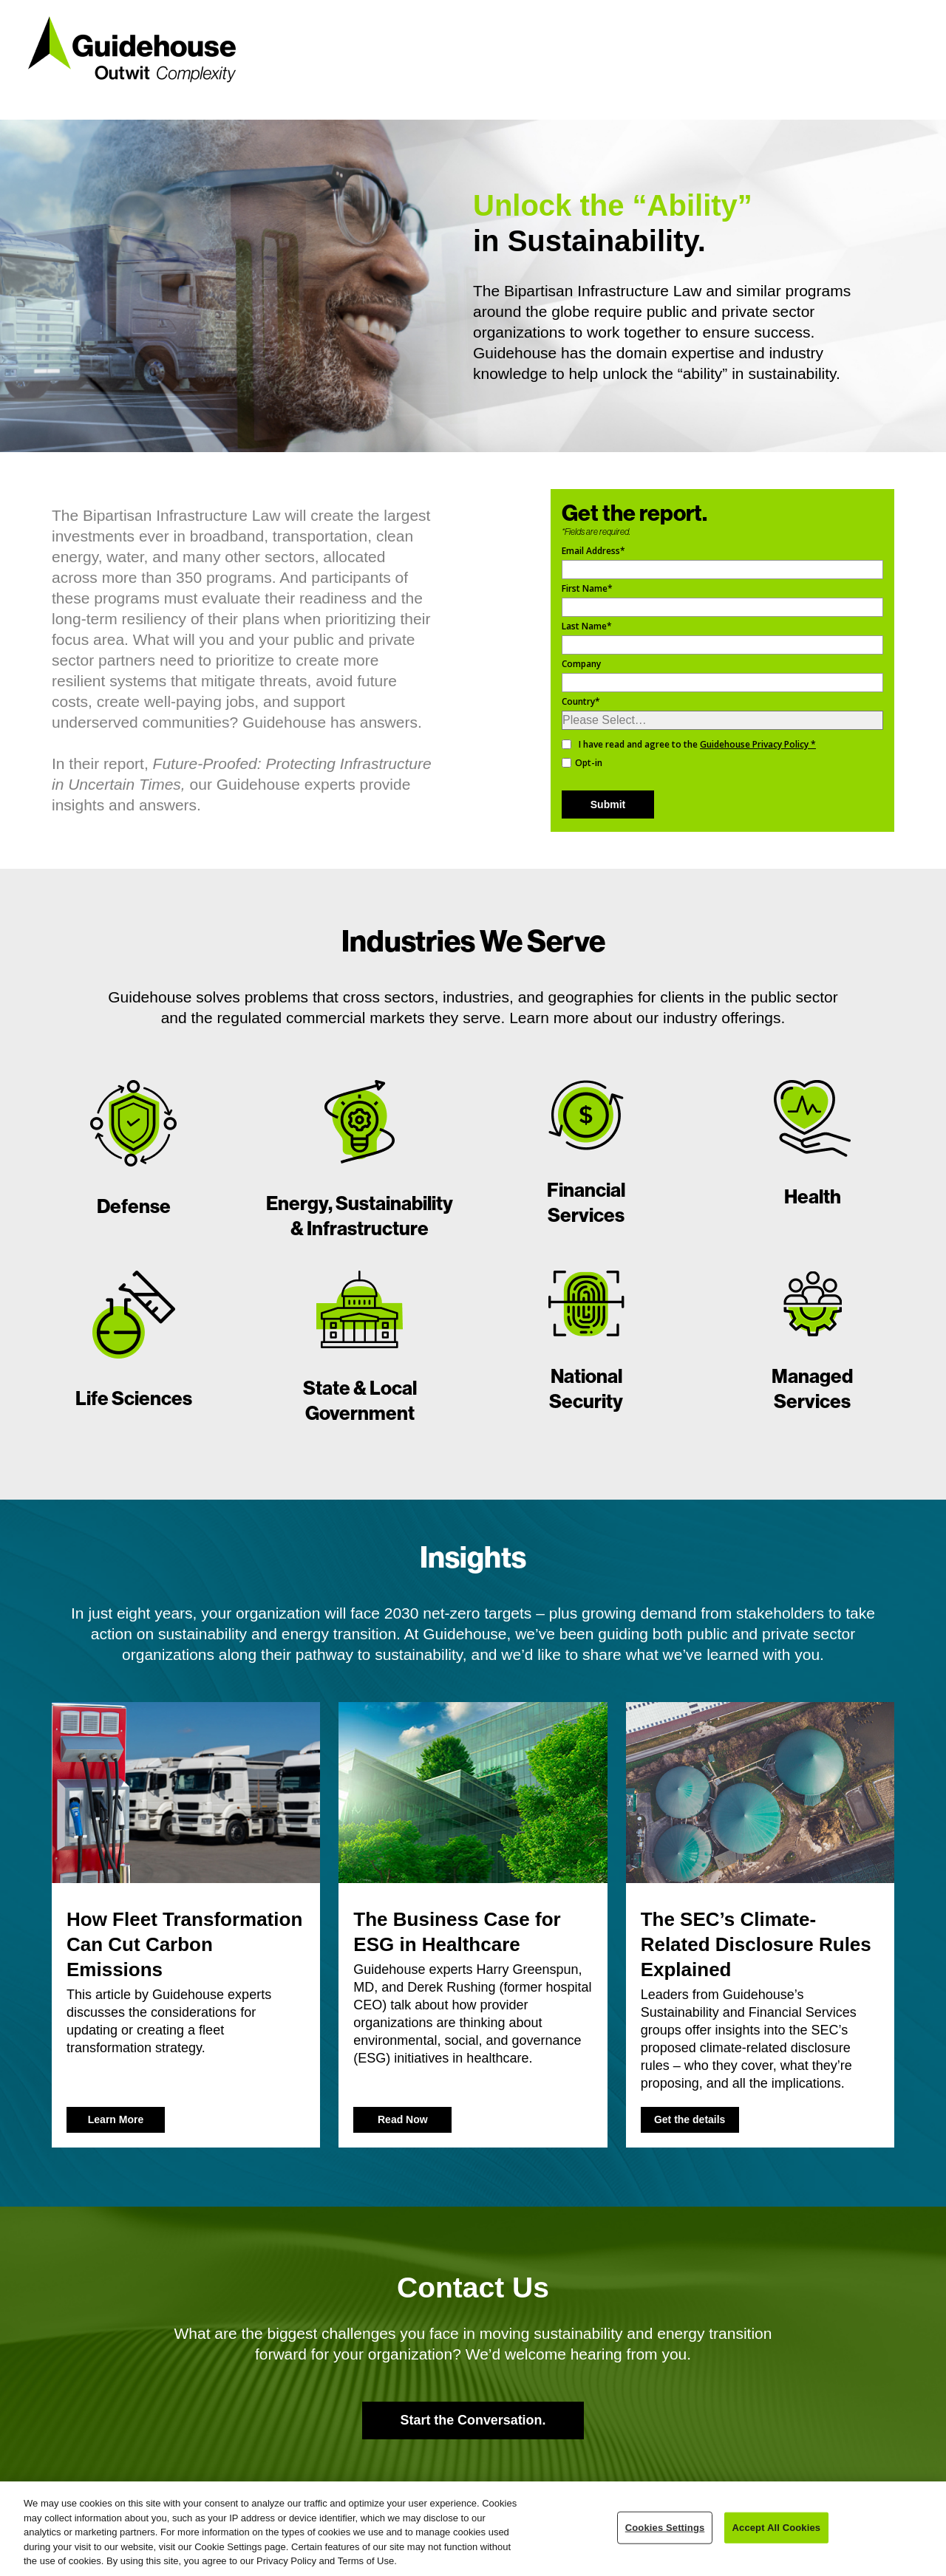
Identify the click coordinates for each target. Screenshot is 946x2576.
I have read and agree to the (697, 744)
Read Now (403, 2119)
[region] (473, 2528)
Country (581, 701)
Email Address (593, 550)
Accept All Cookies (776, 2527)
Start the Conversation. (473, 2420)
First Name (587, 588)
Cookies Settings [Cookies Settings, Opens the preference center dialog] (665, 2527)
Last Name (587, 626)
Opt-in (588, 762)
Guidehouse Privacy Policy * (758, 744)
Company (581, 663)
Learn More (115, 2119)
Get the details (689, 2119)
